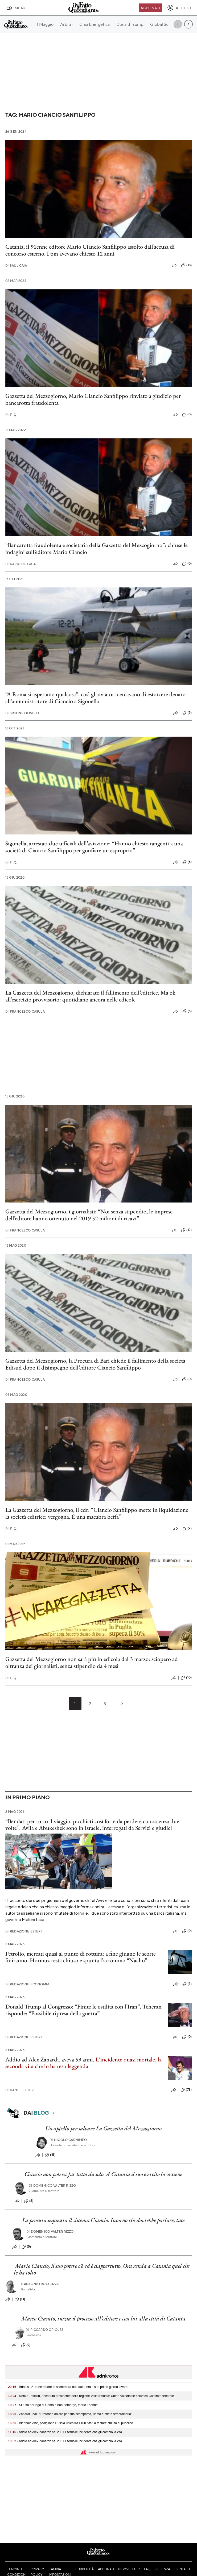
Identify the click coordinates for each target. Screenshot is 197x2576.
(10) (186, 1678)
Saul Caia (16, 266)
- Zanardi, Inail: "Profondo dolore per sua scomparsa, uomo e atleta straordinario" (70, 2414)
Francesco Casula (25, 1011)
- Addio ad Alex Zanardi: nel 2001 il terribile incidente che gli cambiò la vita (65, 2432)
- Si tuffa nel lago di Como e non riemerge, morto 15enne (53, 2405)
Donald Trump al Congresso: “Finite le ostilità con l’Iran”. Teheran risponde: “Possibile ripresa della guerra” (83, 2010)
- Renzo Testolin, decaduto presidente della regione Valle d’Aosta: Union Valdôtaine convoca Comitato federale (91, 2396)
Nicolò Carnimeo (68, 2140)
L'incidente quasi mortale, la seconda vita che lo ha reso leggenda (83, 2063)
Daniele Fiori (20, 2090)
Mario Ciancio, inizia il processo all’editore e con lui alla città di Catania (103, 2318)
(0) (187, 414)
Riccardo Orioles (44, 2330)
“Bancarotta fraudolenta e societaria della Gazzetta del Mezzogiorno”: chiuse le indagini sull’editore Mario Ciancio (96, 548)
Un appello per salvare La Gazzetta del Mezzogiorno (103, 2128)
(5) (187, 1011)
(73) (186, 2090)
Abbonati (150, 7)
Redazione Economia (27, 1984)
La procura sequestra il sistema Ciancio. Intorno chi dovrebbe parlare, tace (103, 2220)
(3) (187, 1984)
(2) (187, 1528)
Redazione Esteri (23, 1931)
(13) (20, 2299)
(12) (186, 1230)
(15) (50, 2155)
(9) (187, 713)
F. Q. (11, 415)
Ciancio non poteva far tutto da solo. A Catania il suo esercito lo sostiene (103, 2174)
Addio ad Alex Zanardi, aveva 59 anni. (50, 2059)
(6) (187, 862)
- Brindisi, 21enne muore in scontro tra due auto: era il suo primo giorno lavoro (68, 2387)
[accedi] (179, 8)
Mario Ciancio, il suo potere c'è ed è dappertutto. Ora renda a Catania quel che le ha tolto (102, 2269)
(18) (186, 265)
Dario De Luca (20, 564)
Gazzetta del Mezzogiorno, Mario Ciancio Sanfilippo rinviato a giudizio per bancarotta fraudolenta (93, 399)
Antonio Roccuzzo (39, 2284)
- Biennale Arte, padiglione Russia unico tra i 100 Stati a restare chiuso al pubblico (70, 2423)
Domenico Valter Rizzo (52, 2185)
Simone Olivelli (22, 713)
